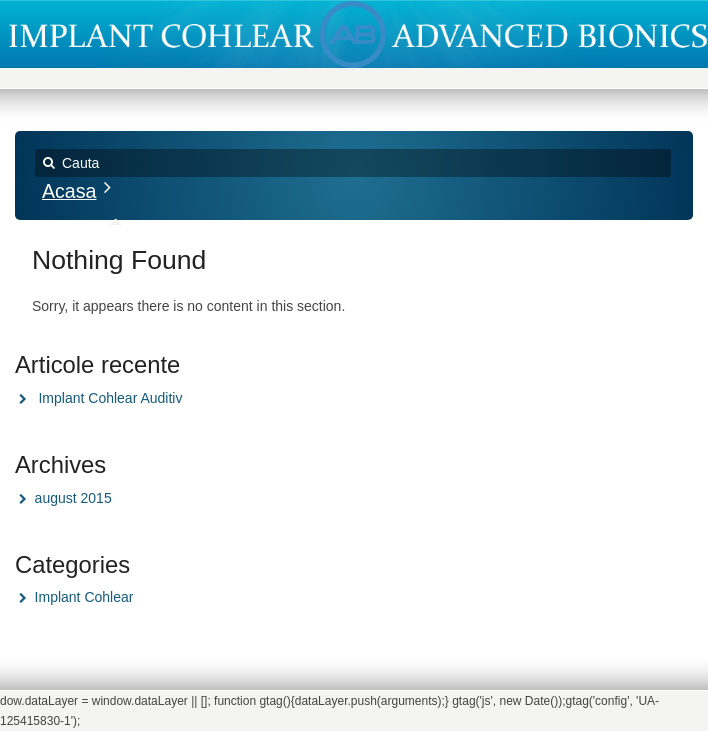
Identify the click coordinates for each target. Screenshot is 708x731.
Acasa (69, 191)
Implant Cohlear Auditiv (110, 398)
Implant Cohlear (84, 597)
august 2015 (73, 498)
